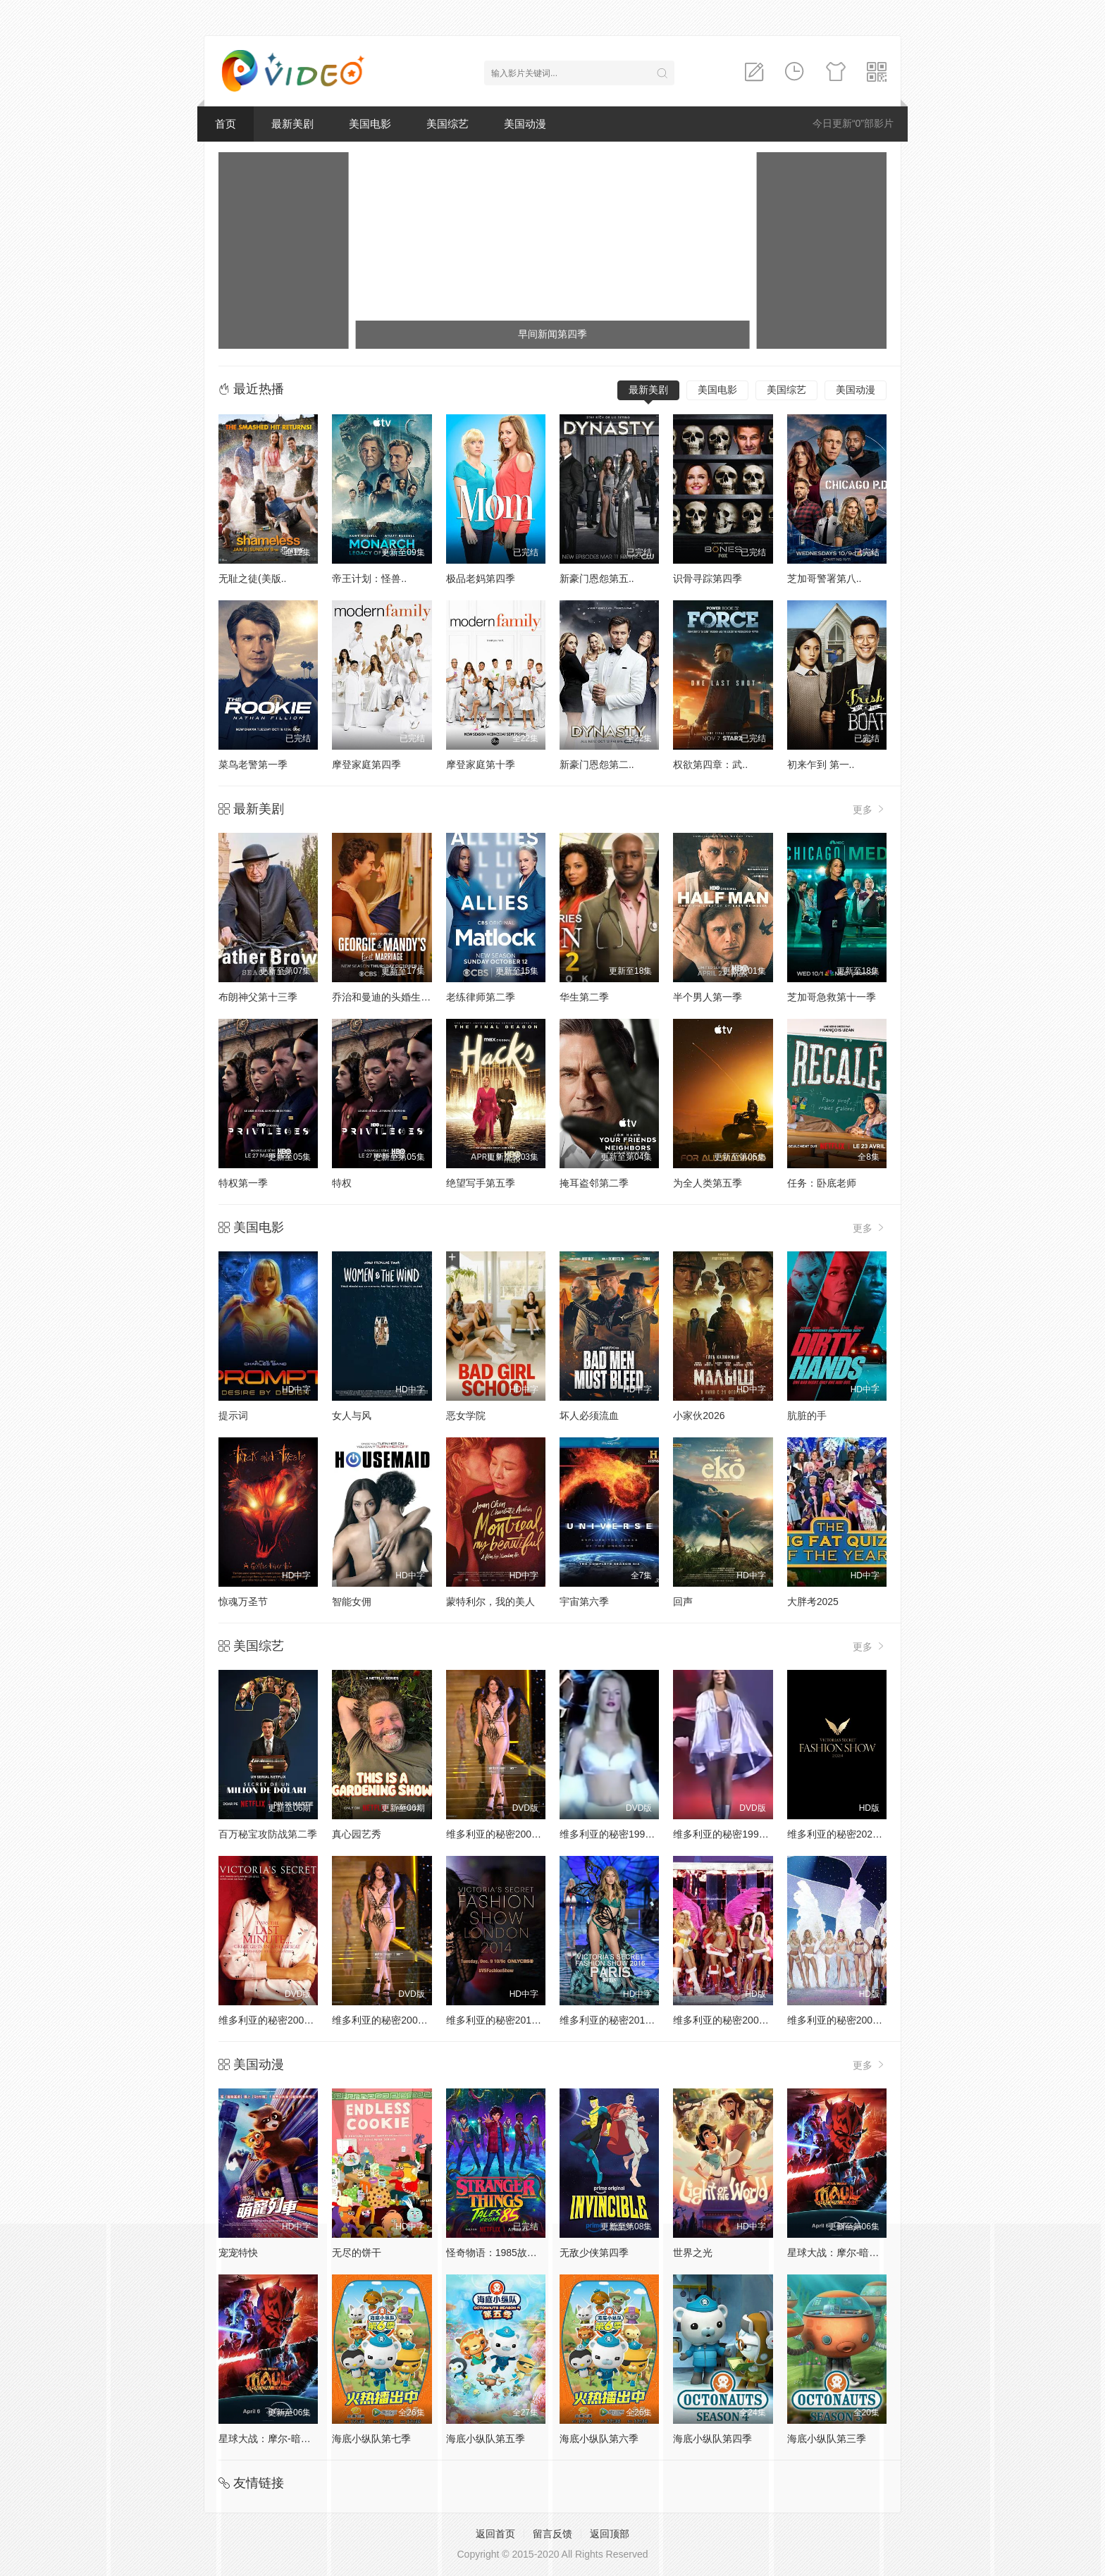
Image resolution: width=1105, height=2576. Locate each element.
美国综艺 (447, 124)
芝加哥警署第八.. (824, 578)
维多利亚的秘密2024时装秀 (847, 1834)
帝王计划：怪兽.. (369, 578)
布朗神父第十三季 (257, 997)
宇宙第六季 (584, 1601)
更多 (870, 809)
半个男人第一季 (707, 997)
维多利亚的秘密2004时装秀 (847, 2020)
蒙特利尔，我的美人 (490, 1601)
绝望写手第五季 (480, 1183)
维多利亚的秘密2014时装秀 (506, 2020)
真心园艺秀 (356, 1834)
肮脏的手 (807, 1415)
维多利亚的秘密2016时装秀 (620, 2020)
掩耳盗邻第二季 (594, 1183)
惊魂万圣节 (243, 1601)
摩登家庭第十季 (480, 764)
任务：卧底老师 (821, 1183)
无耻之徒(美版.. (252, 578)
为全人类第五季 (707, 1183)
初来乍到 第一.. (821, 764)
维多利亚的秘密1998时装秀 (620, 1834)
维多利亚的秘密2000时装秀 (506, 1834)
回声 (683, 1601)
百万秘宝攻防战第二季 (267, 1834)
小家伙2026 (698, 1415)
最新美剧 (292, 124)
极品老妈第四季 (480, 578)
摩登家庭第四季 (366, 764)
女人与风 (351, 1415)
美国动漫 (525, 124)
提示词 (233, 1415)
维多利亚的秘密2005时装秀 (733, 2020)
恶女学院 (466, 1415)
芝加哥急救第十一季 (831, 997)
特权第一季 (243, 1183)
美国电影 (370, 124)
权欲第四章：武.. (710, 764)
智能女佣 (351, 1601)
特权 (342, 1183)
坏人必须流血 (589, 1415)
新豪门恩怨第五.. (597, 578)
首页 (225, 124)
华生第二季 (584, 997)
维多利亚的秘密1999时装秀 (733, 1834)
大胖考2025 (813, 1601)
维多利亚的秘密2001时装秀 (278, 2020)
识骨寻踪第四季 (707, 578)
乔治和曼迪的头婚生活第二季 (396, 997)
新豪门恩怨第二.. (597, 764)
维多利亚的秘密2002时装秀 (392, 2020)
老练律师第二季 (480, 997)
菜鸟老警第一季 (253, 764)
